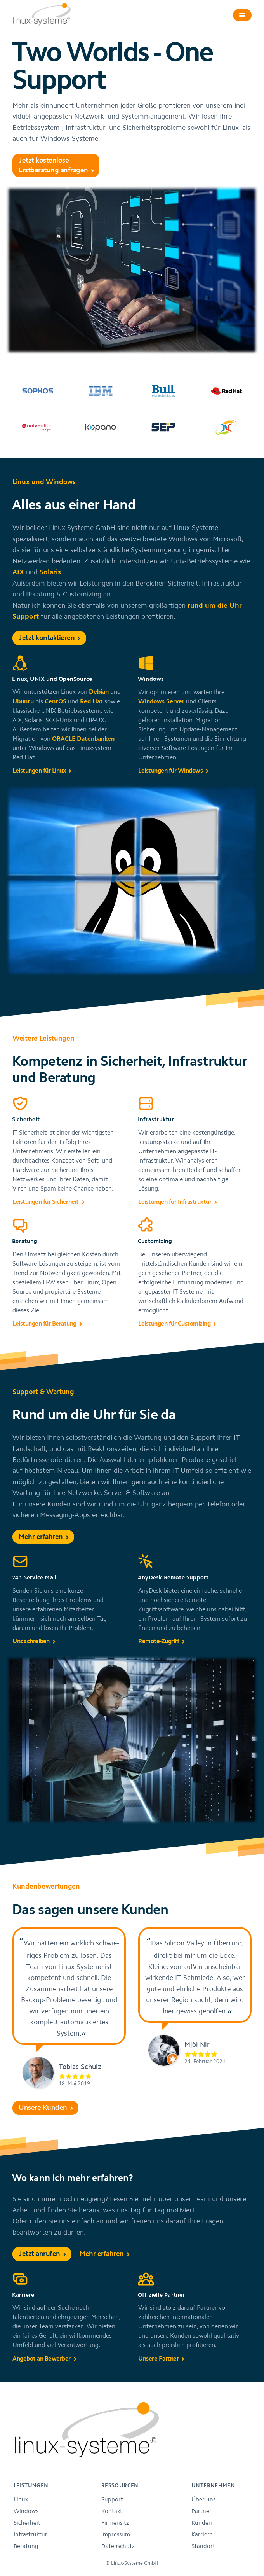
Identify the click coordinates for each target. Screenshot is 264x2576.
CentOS (55, 701)
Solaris (50, 572)
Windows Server (161, 701)
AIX (18, 572)
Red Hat (91, 701)
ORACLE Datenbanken (83, 738)
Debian (99, 691)
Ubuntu (23, 701)
